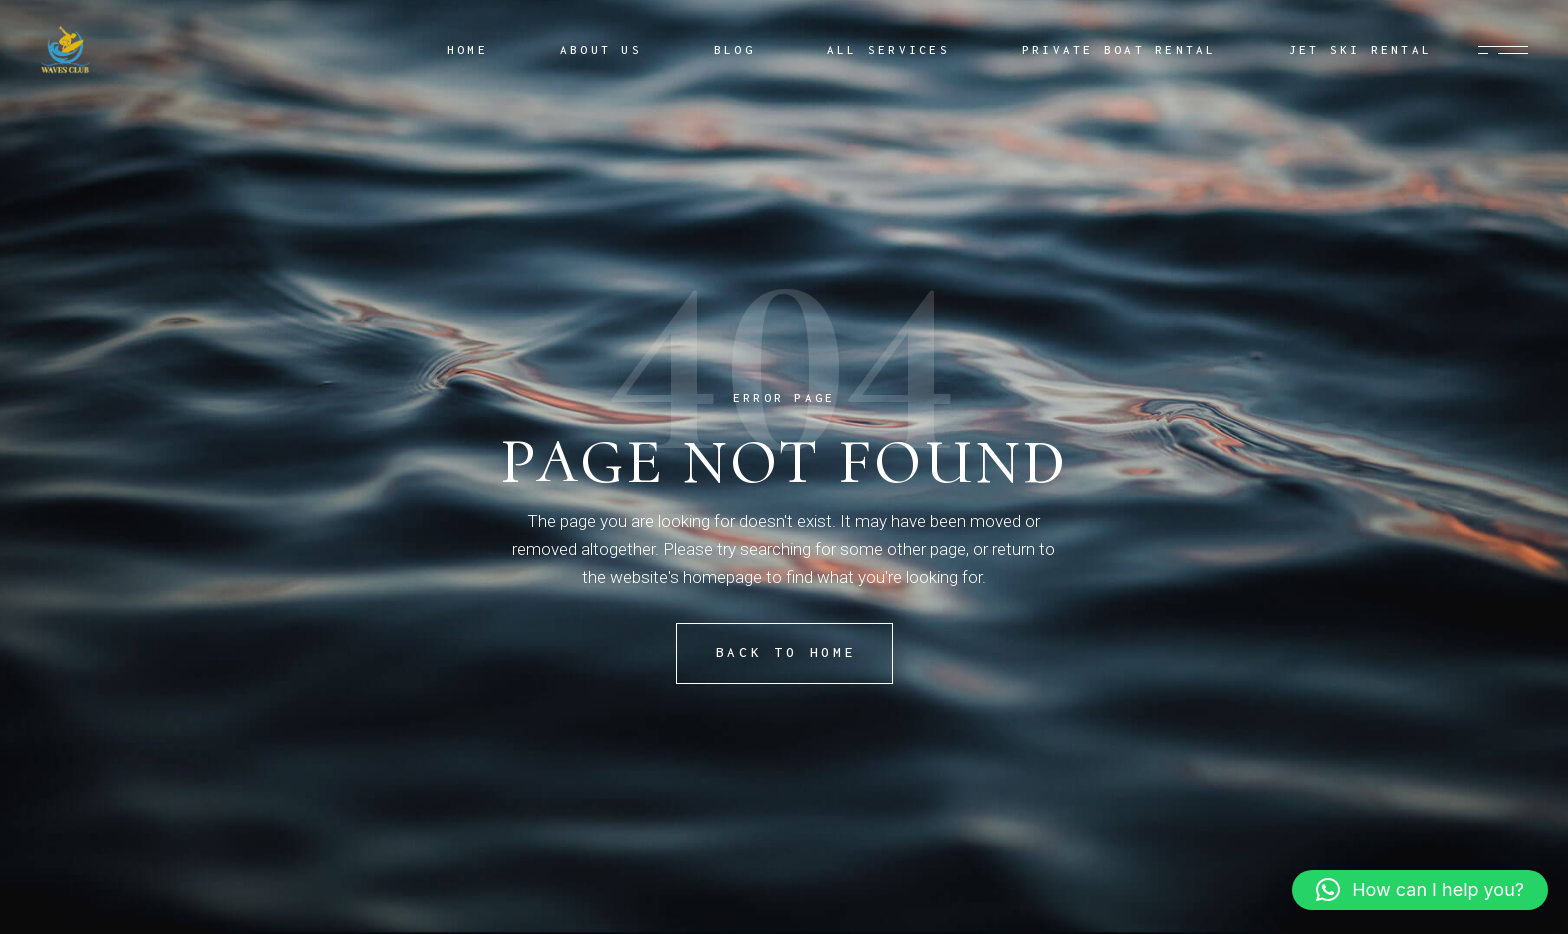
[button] (1420, 890)
